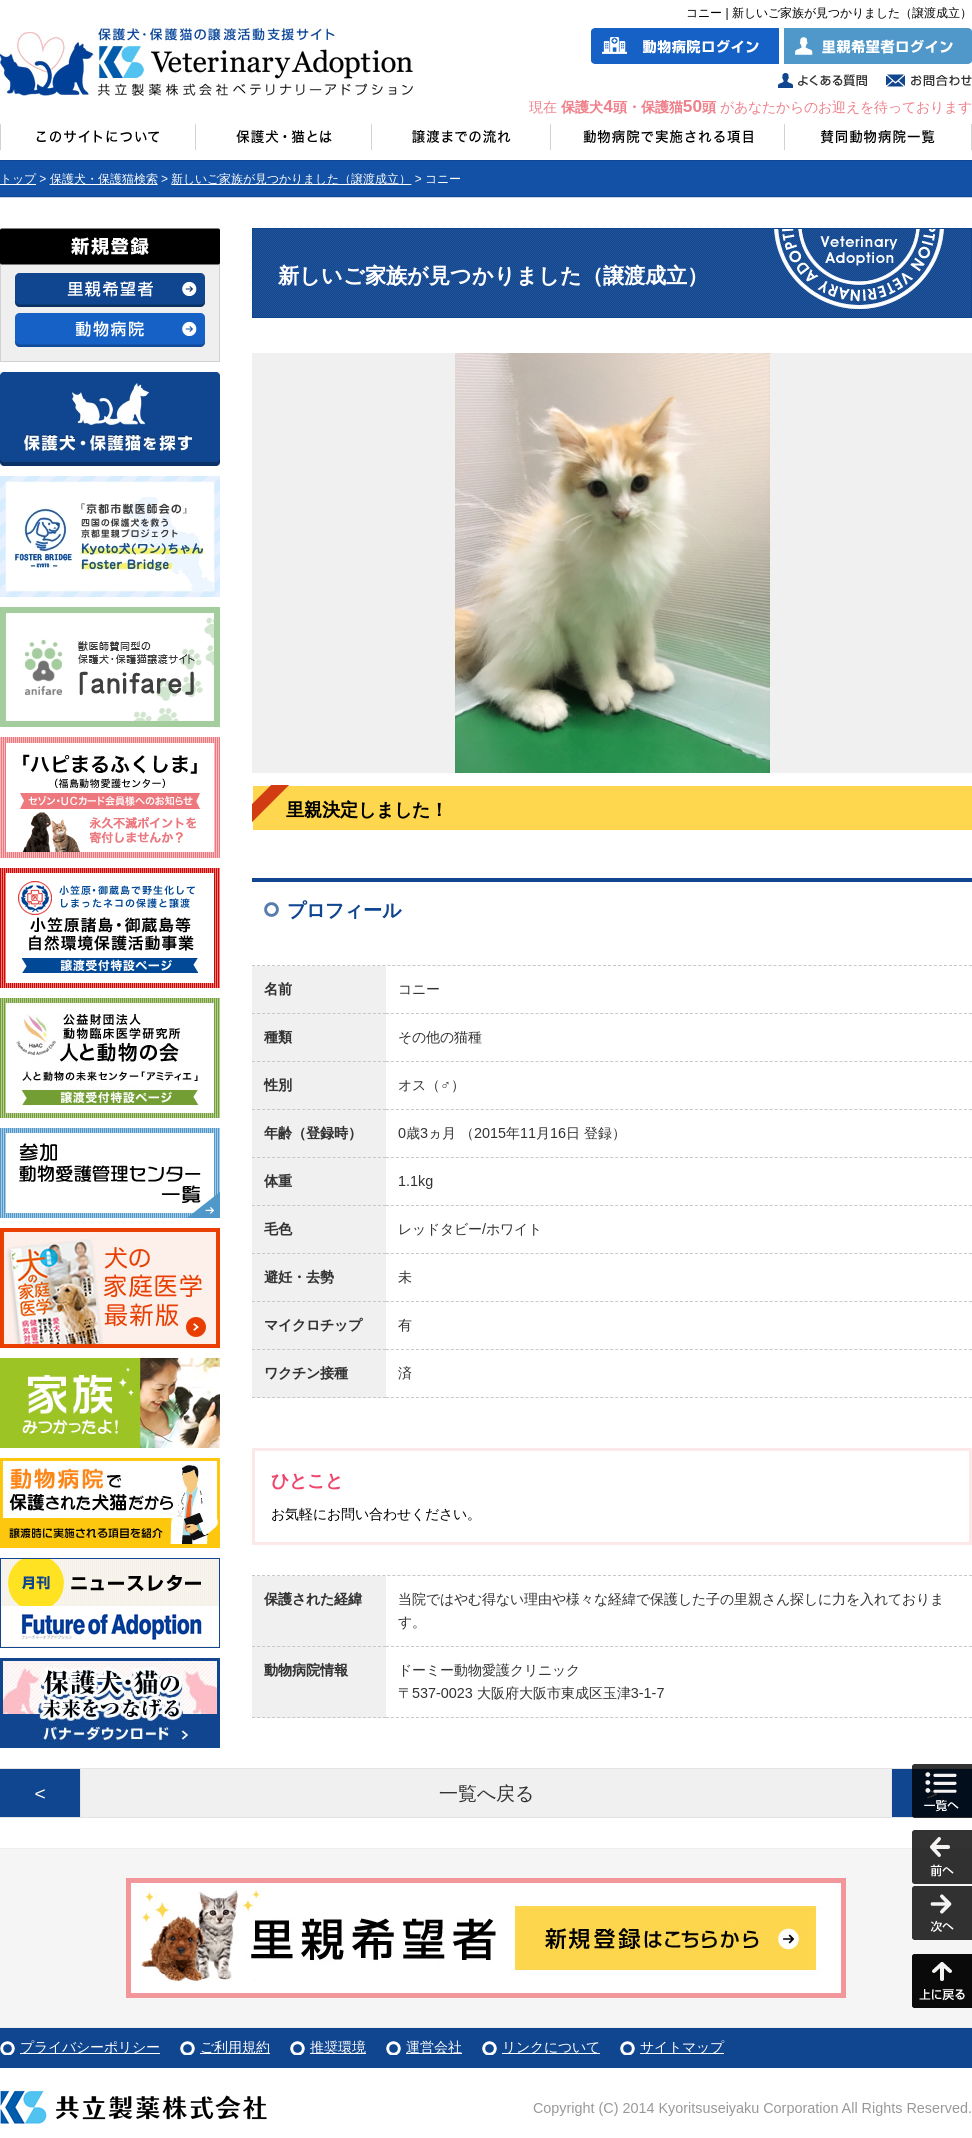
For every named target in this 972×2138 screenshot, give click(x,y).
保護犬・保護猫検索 (104, 179)
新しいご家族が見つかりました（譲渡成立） (291, 179)
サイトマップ (682, 2047)
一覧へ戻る (486, 1793)
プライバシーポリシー (90, 2047)
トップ (18, 179)
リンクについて (551, 2047)
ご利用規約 (235, 2047)
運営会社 (434, 2047)
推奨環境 (338, 2047)
